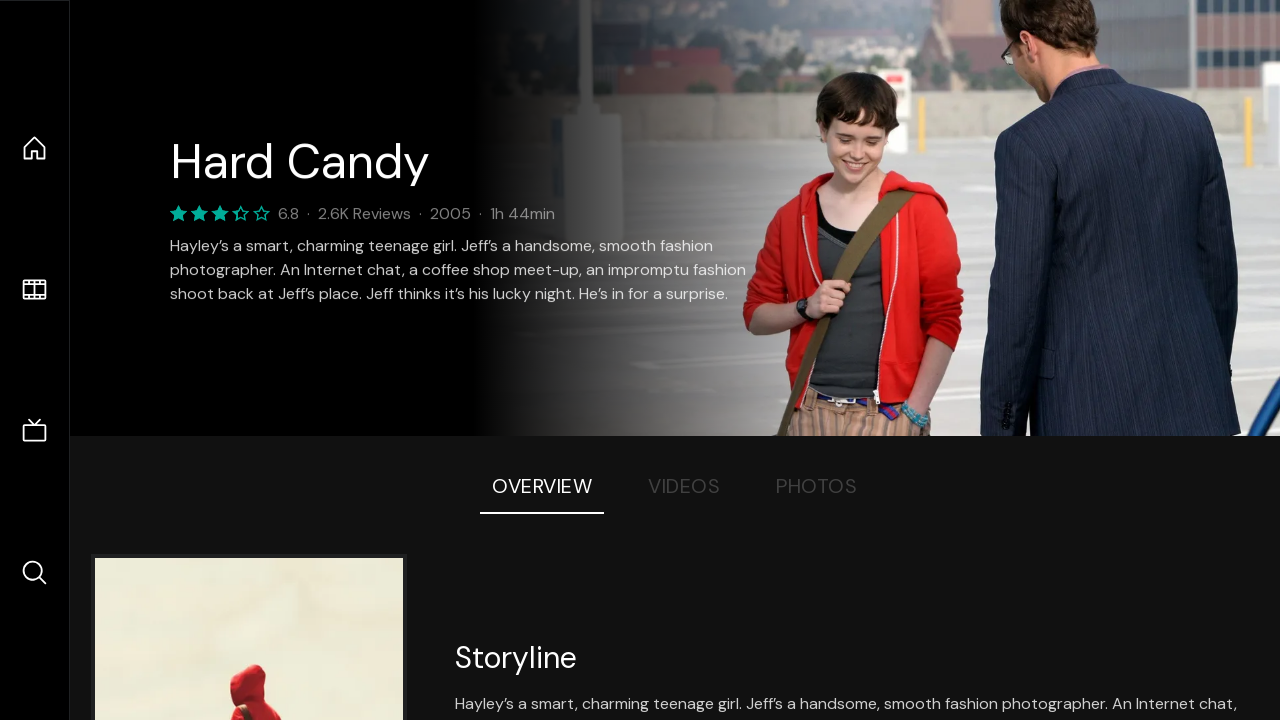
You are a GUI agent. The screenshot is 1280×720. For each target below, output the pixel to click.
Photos (816, 486)
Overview (542, 486)
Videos (684, 486)
